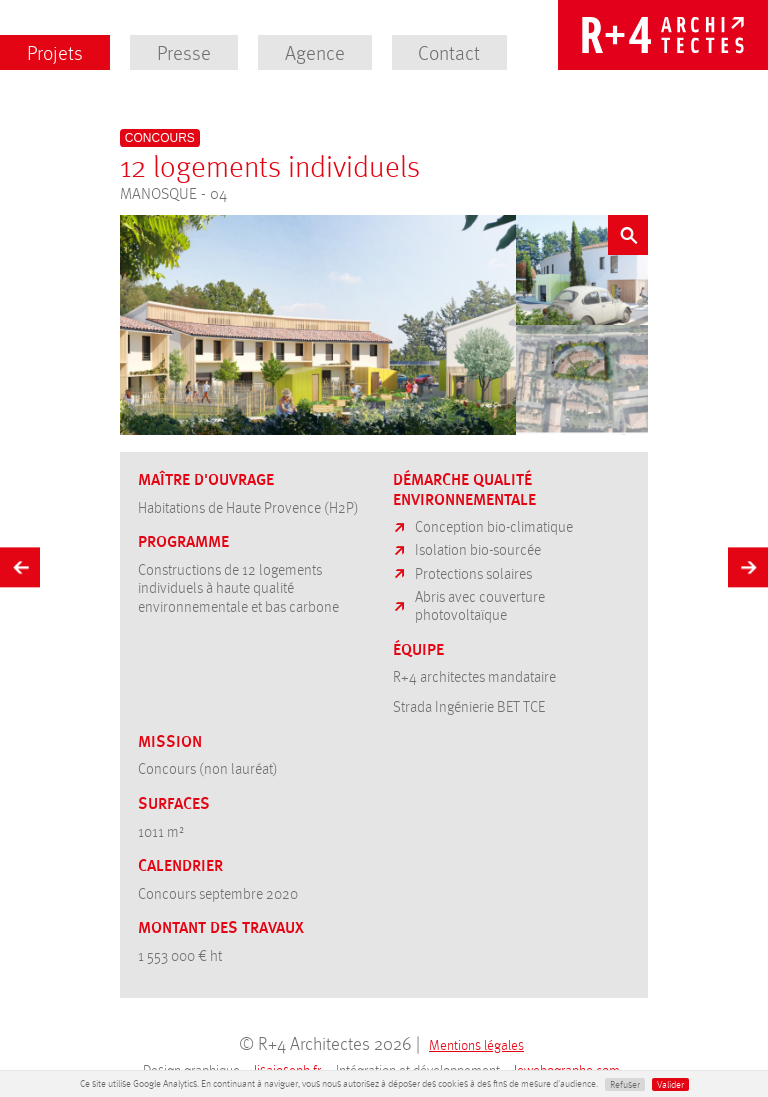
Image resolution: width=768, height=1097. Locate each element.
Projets (55, 52)
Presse (184, 52)
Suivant (748, 564)
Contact (449, 52)
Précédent (20, 564)
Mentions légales (476, 1044)
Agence (315, 52)
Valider (670, 1084)
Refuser (625, 1084)
